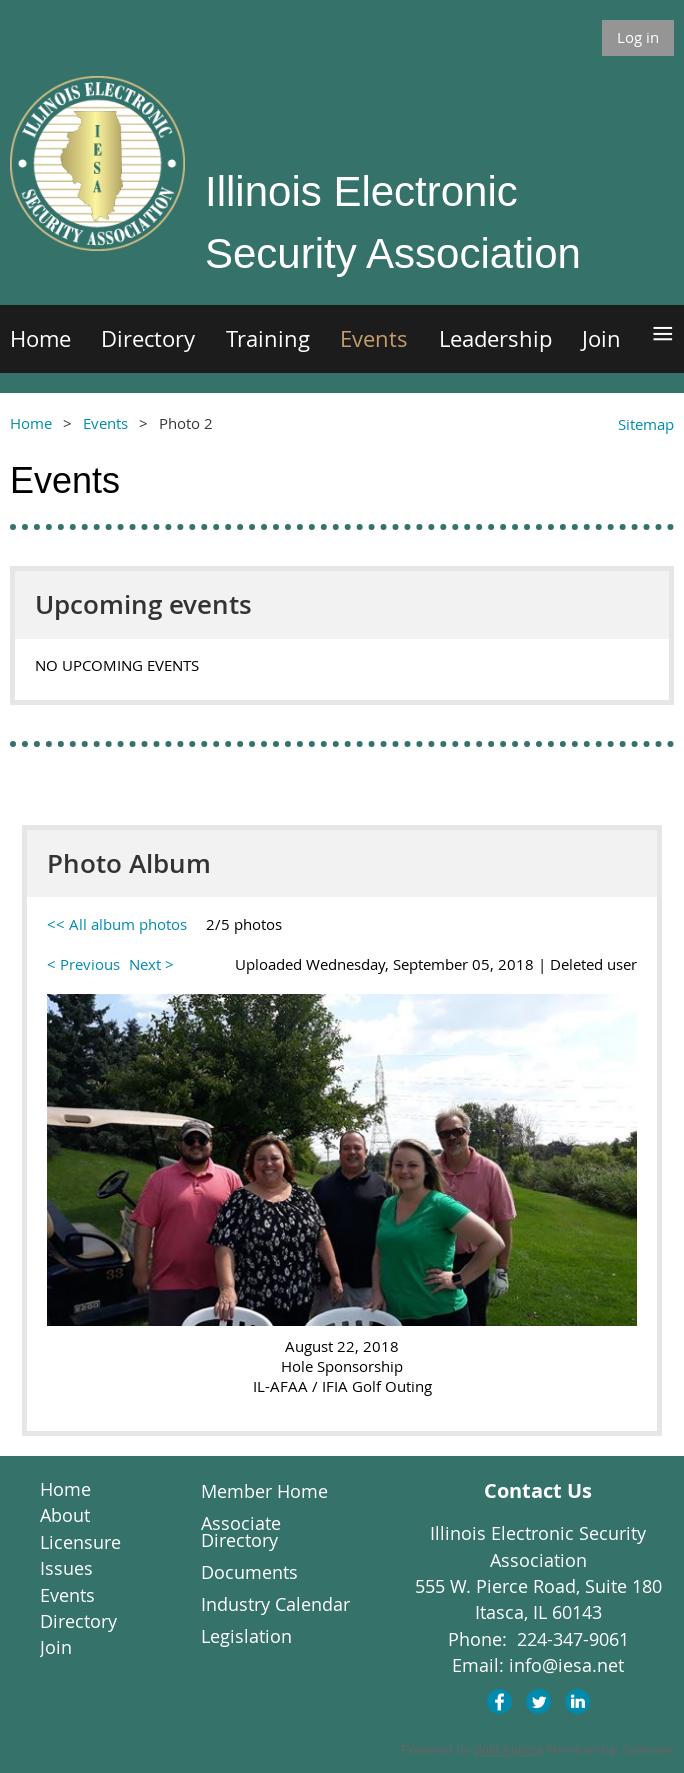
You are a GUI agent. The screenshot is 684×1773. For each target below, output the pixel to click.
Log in (638, 37)
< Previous (83, 964)
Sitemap (646, 424)
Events (105, 423)
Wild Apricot (508, 1749)
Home (31, 423)
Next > (151, 964)
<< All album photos (117, 924)
